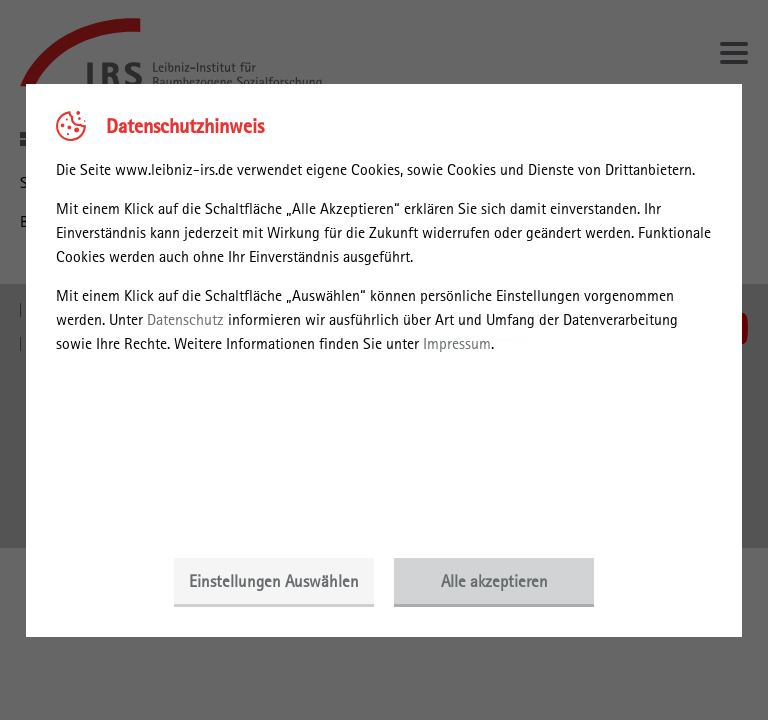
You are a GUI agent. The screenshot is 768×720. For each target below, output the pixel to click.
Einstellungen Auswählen (274, 581)
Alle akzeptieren (494, 581)
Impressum (457, 343)
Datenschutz (185, 319)
